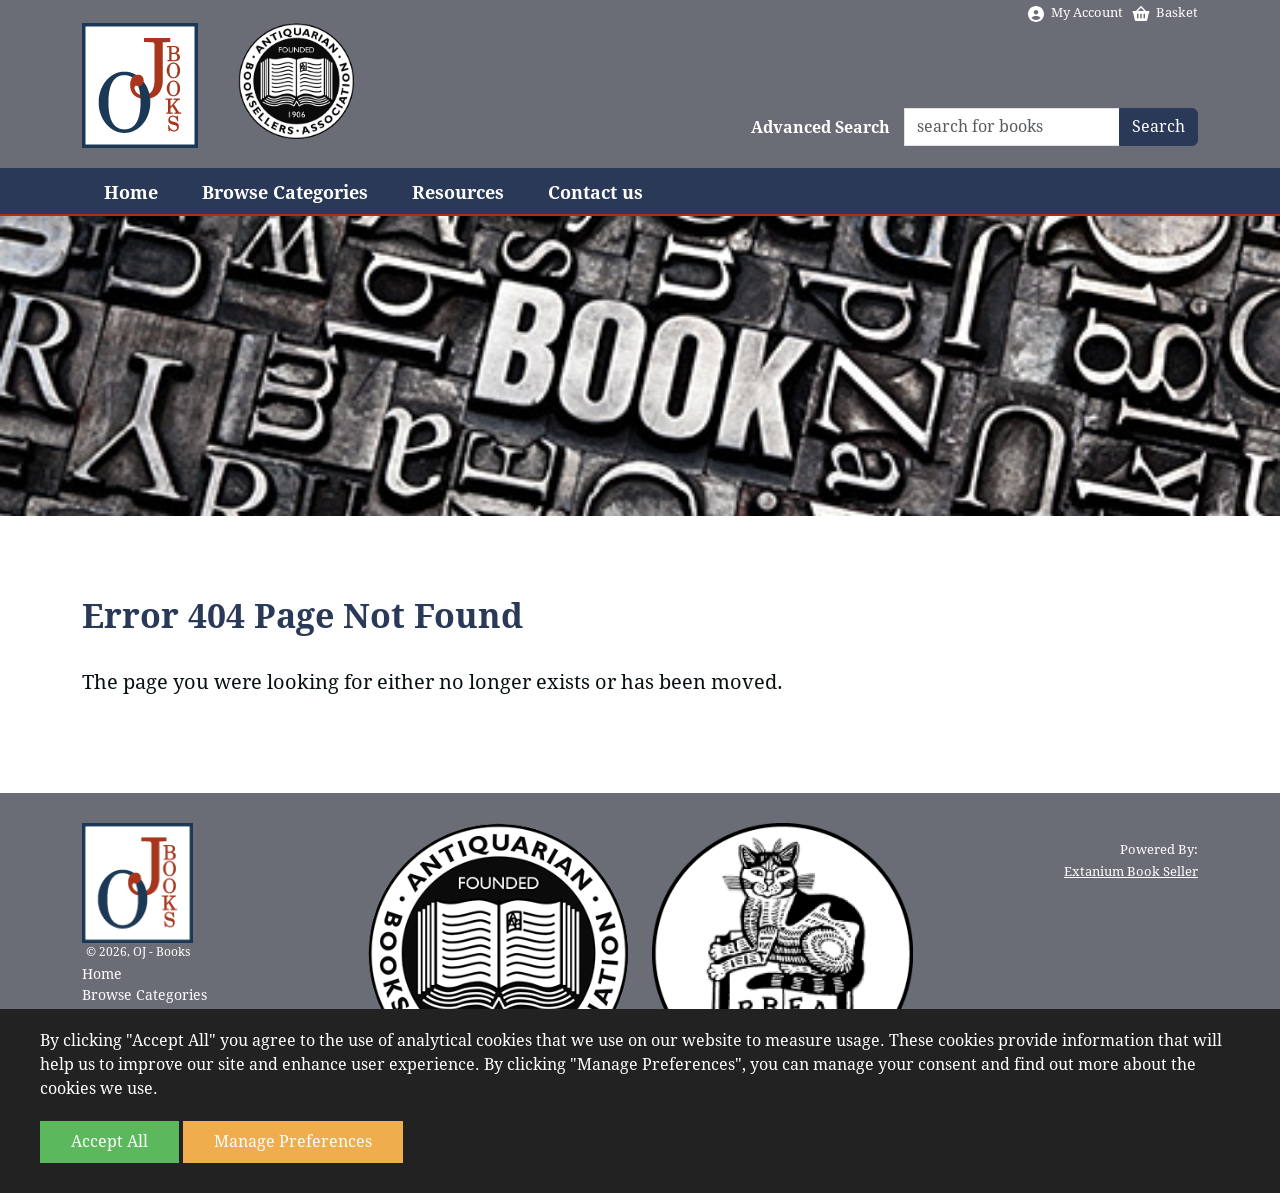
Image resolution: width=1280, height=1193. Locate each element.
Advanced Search (820, 127)
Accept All (109, 1141)
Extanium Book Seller (1131, 871)
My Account (1074, 12)
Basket (1164, 12)
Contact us (595, 192)
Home (131, 192)
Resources (458, 192)
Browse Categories (285, 192)
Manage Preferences (293, 1141)
